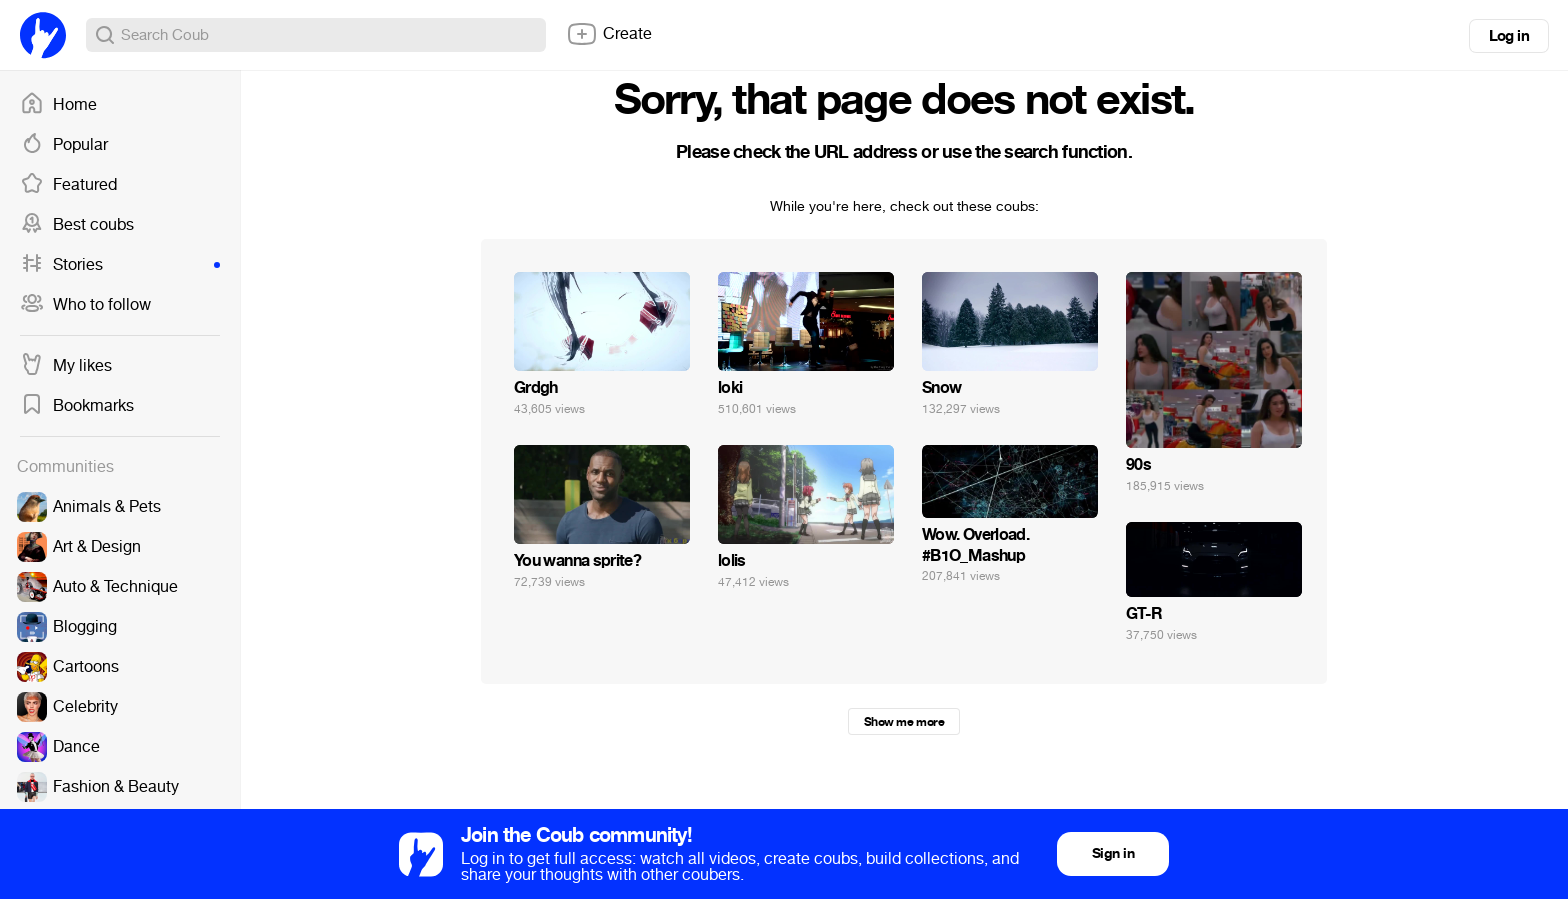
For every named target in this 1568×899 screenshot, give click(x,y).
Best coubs (77, 225)
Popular (64, 145)
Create (609, 34)
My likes (66, 366)
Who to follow (85, 305)
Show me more (904, 722)
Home (58, 105)
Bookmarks (77, 406)
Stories (120, 265)
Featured (68, 185)
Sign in (1113, 853)
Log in (1509, 36)
